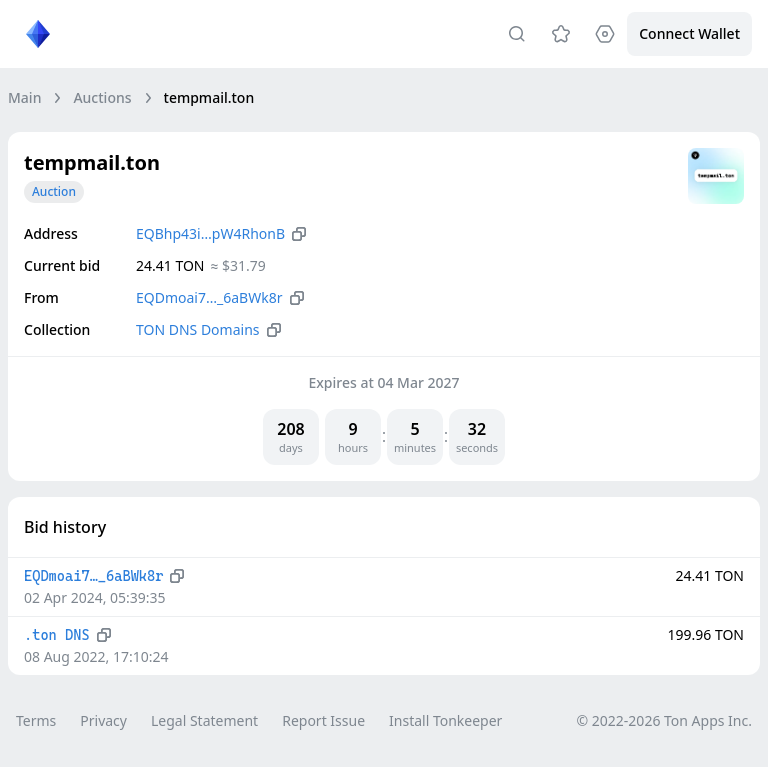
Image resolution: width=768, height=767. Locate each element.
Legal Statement (204, 720)
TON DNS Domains (198, 329)
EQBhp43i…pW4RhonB (210, 233)
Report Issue (323, 720)
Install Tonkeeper (445, 720)
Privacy (103, 720)
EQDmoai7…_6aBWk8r (209, 297)
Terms (36, 720)
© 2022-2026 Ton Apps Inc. (664, 720)
